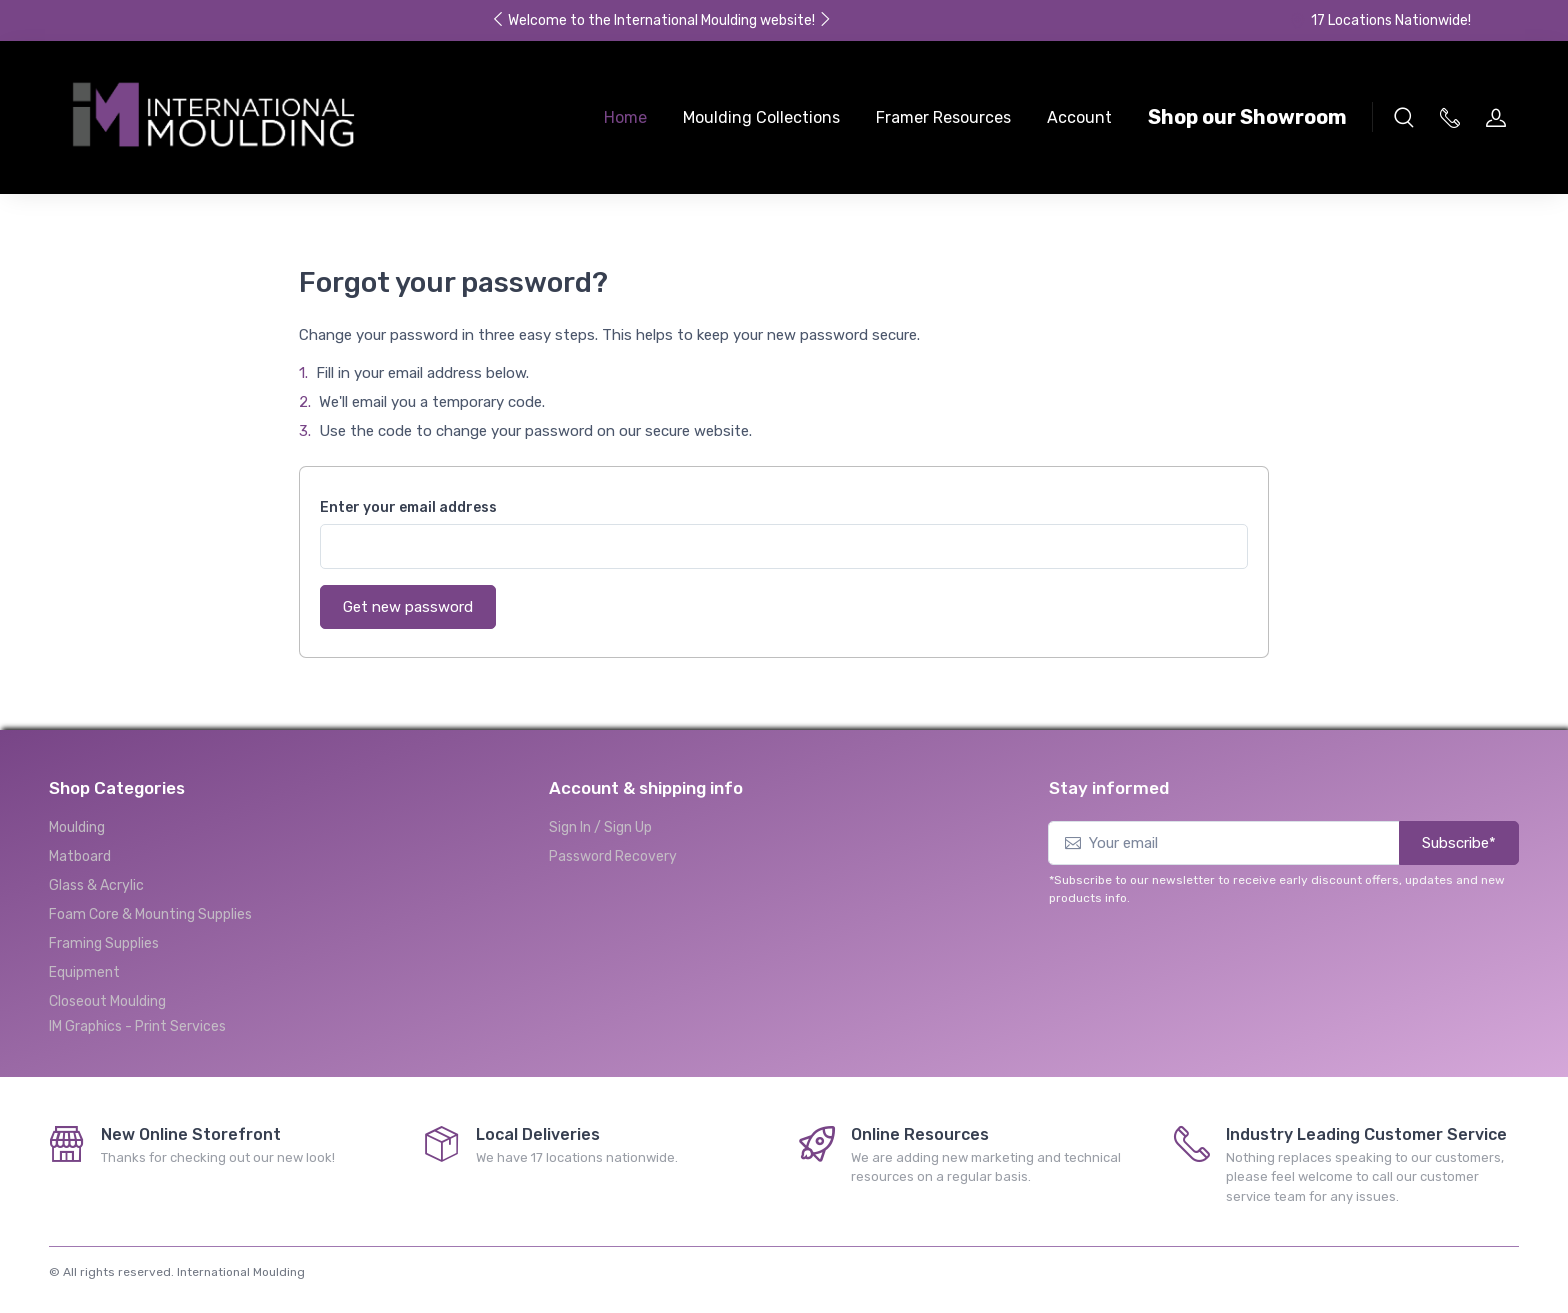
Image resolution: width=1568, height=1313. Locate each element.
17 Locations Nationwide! (1380, 20)
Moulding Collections (761, 117)
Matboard (80, 856)
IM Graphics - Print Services (137, 1026)
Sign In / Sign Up (600, 827)
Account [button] (1079, 117)
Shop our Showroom (1247, 117)
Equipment (84, 972)
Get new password (408, 607)
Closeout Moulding (107, 1001)
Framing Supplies (104, 943)
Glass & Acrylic (96, 885)
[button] (1404, 117)
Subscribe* (1459, 843)
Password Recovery (613, 856)
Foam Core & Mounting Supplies (150, 914)
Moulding (77, 827)
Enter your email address (408, 507)
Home (625, 117)
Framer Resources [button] (943, 117)
